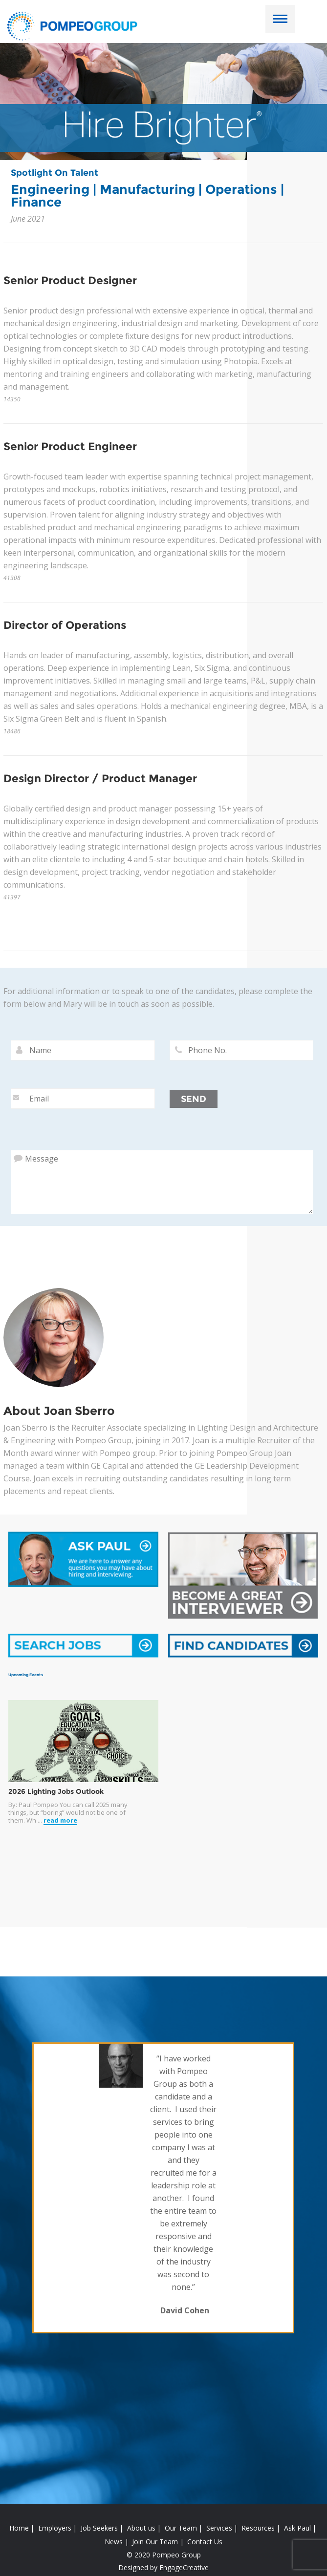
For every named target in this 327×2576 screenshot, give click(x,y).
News (114, 2541)
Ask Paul (297, 2528)
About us (141, 2528)
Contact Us (204, 2541)
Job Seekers (99, 2528)
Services (219, 2528)
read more (60, 1820)
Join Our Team (155, 2541)
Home (19, 2528)
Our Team (181, 2528)
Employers (54, 2528)
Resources (258, 2528)
